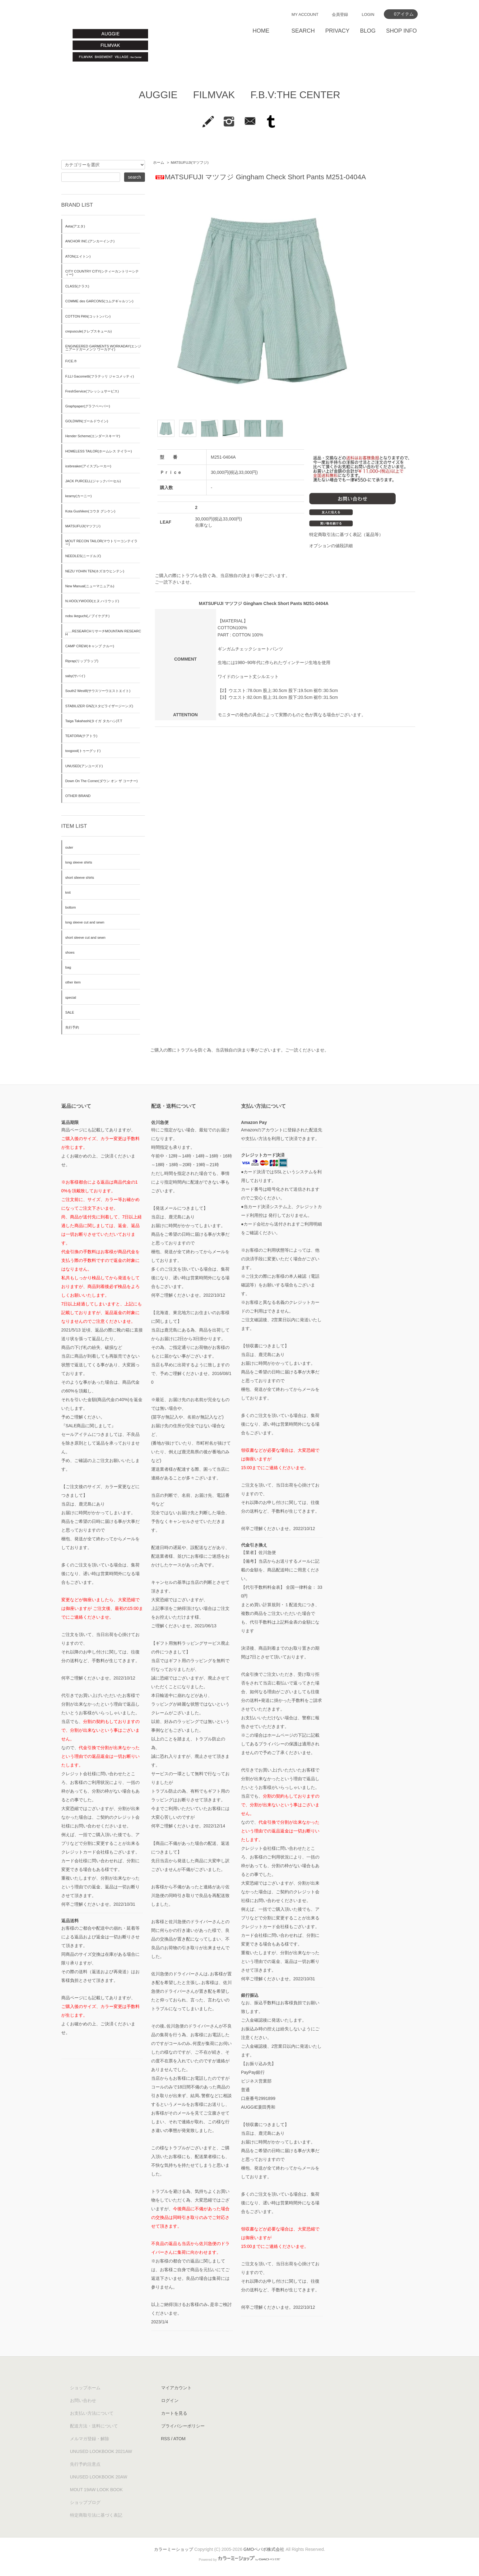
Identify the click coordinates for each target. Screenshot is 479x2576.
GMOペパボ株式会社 (264, 2549)
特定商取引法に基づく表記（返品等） (346, 534)
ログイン (170, 2400)
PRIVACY (337, 31)
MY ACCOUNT (304, 14)
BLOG (367, 31)
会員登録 (340, 14)
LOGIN (368, 14)
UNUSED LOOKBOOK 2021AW (101, 2451)
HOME (261, 31)
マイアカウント (176, 2387)
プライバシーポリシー (183, 2425)
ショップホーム (85, 2387)
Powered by (239, 2559)
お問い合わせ (83, 2400)
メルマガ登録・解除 (89, 2438)
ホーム (158, 162)
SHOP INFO (401, 31)
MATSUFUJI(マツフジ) (189, 162)
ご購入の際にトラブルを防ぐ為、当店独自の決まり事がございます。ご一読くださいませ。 (239, 1049)
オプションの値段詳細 (331, 545)
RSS (165, 2438)
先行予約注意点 (85, 2464)
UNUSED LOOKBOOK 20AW (98, 2476)
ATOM (179, 2438)
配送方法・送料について (94, 2425)
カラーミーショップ (173, 2549)
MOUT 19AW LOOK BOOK (96, 2489)
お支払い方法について (92, 2413)
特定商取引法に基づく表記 (96, 2515)
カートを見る (174, 2413)
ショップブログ (85, 2502)
